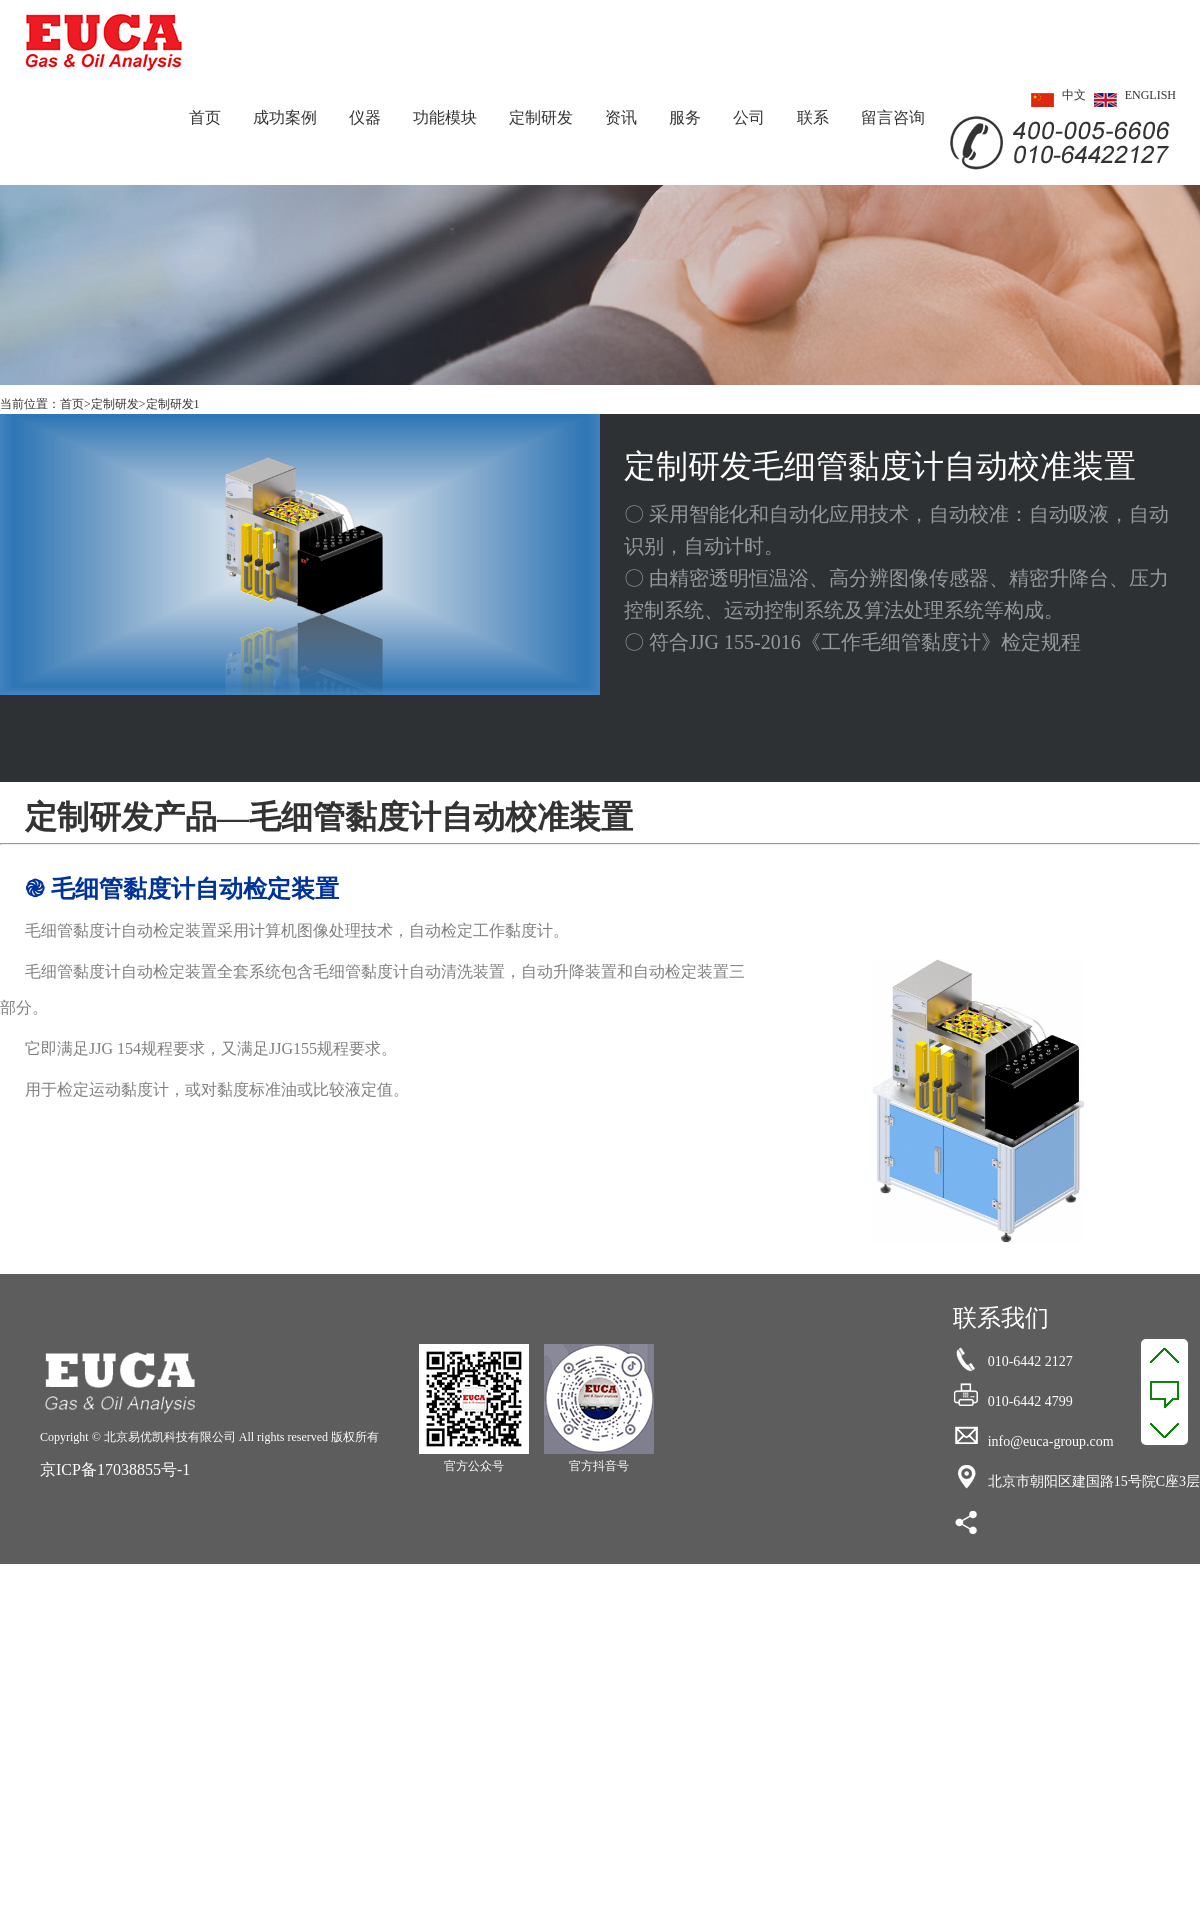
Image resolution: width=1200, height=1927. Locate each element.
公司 (749, 117)
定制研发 (541, 117)
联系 (813, 117)
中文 (1054, 100)
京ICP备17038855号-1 (115, 1469)
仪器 (365, 117)
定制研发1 (173, 404)
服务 (685, 117)
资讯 (621, 117)
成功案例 (285, 117)
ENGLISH (1131, 100)
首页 (205, 117)
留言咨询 (893, 117)
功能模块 (445, 117)
